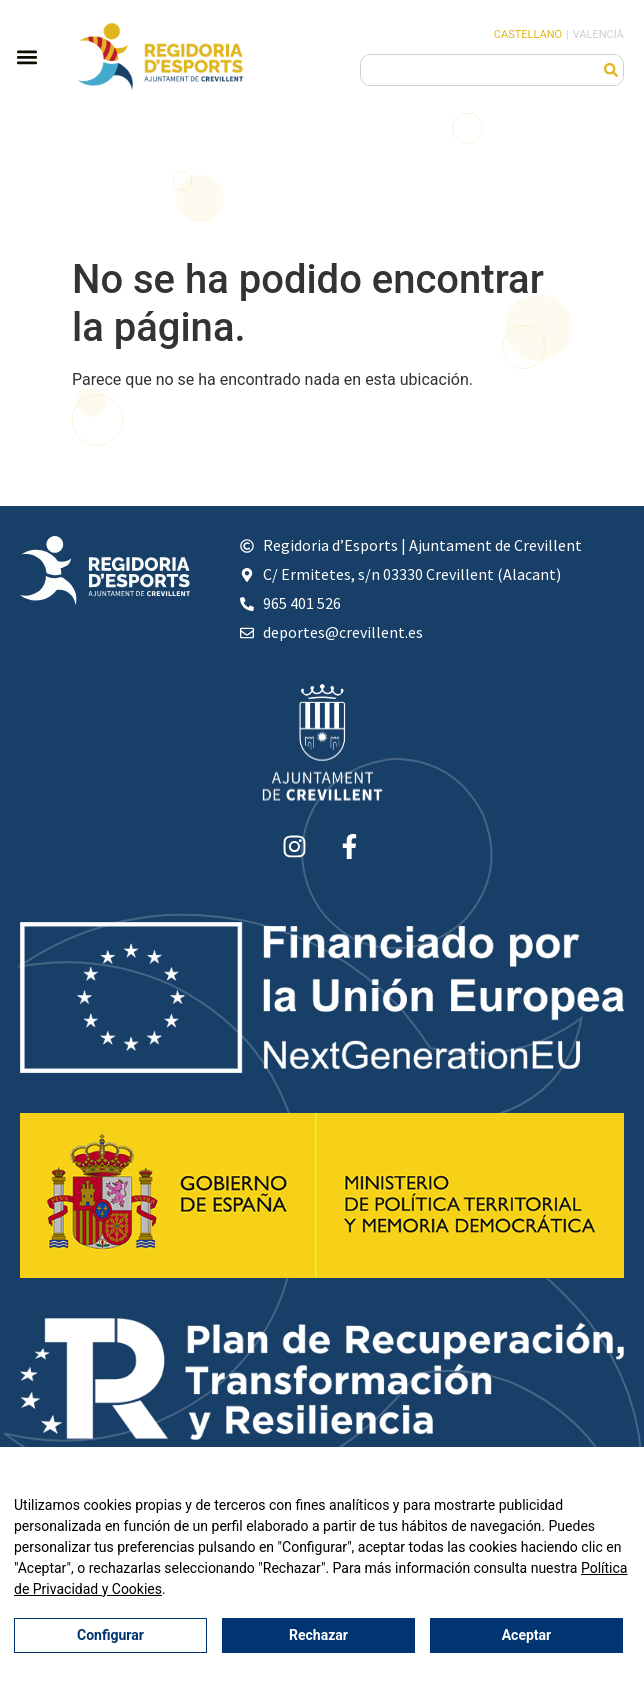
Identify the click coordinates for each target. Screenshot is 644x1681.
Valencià (598, 34)
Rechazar (318, 1636)
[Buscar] (611, 70)
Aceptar (526, 1636)
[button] (26, 56)
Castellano (528, 34)
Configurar (110, 1636)
